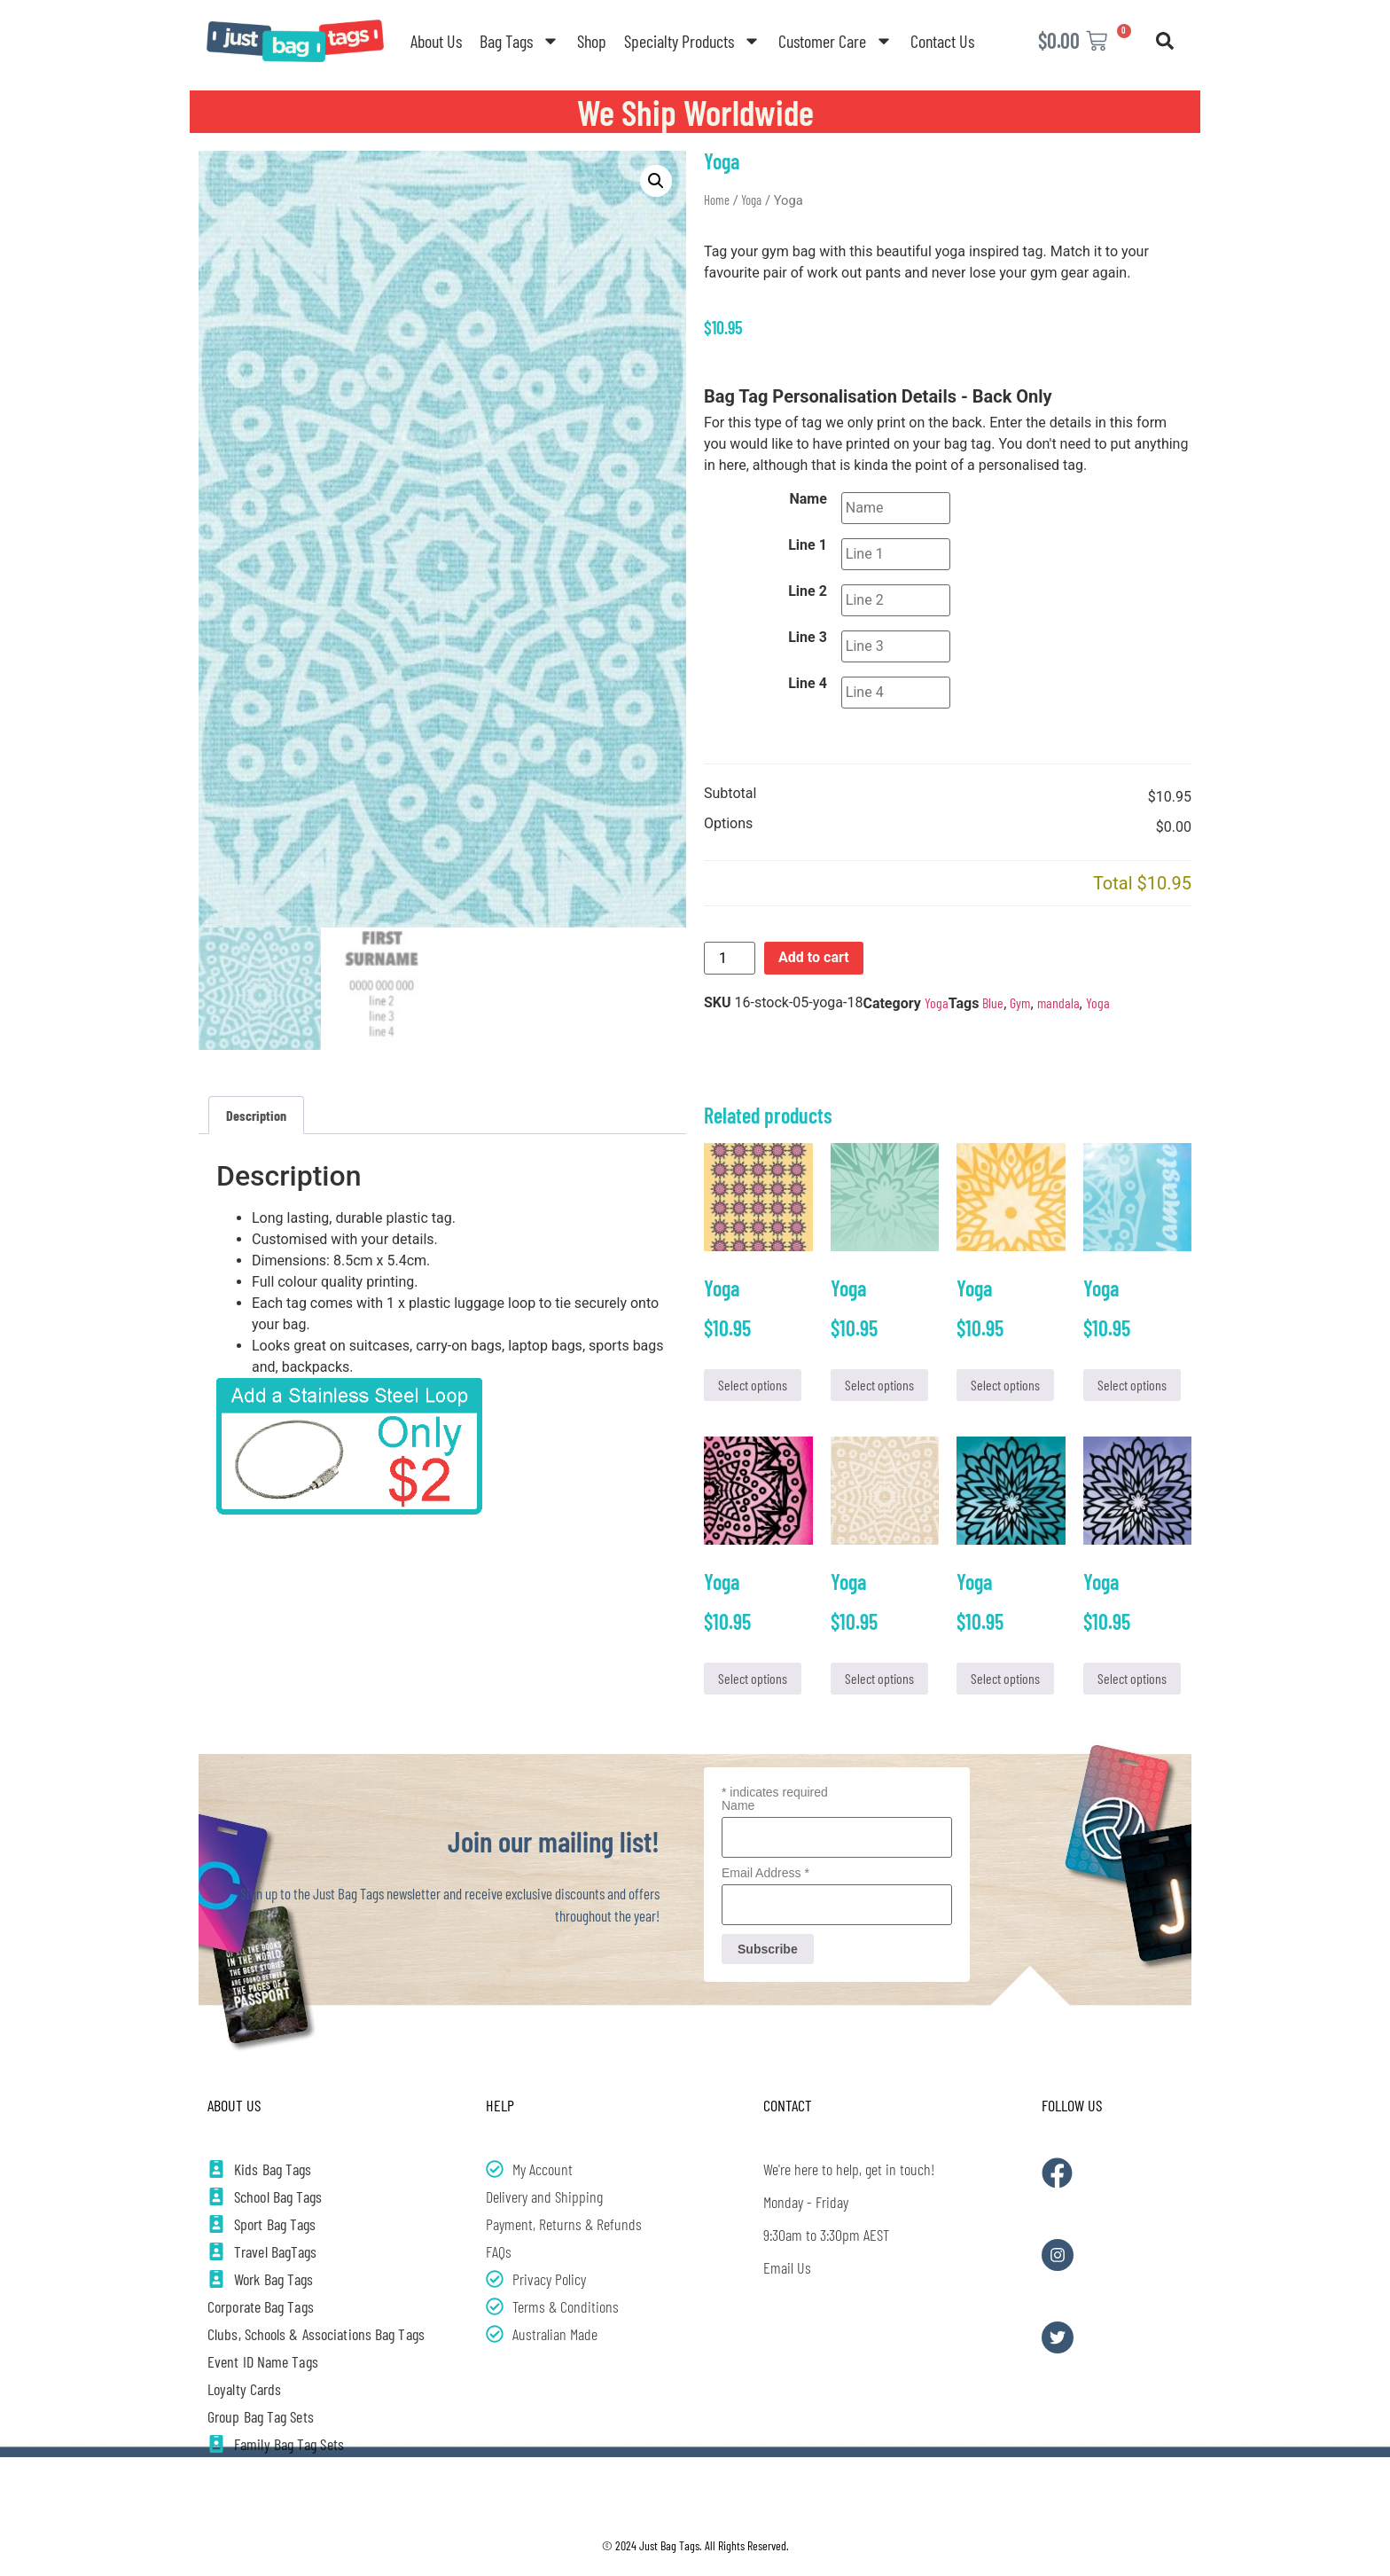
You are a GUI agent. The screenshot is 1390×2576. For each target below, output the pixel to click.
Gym (1020, 1002)
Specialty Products (692, 41)
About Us (436, 40)
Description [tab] (256, 1115)
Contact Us (942, 40)
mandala (1058, 1002)
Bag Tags (519, 41)
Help (500, 2105)
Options (728, 824)
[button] (1165, 41)
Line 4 (807, 684)
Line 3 (807, 637)
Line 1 (807, 545)
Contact (787, 2105)
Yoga (751, 199)
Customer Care (835, 41)
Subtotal (730, 794)
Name (808, 499)
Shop (591, 40)
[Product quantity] (729, 958)
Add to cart (813, 957)
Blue (992, 1002)
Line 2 (807, 591)
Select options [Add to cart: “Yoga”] (752, 1384)
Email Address (765, 1873)
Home (717, 199)
